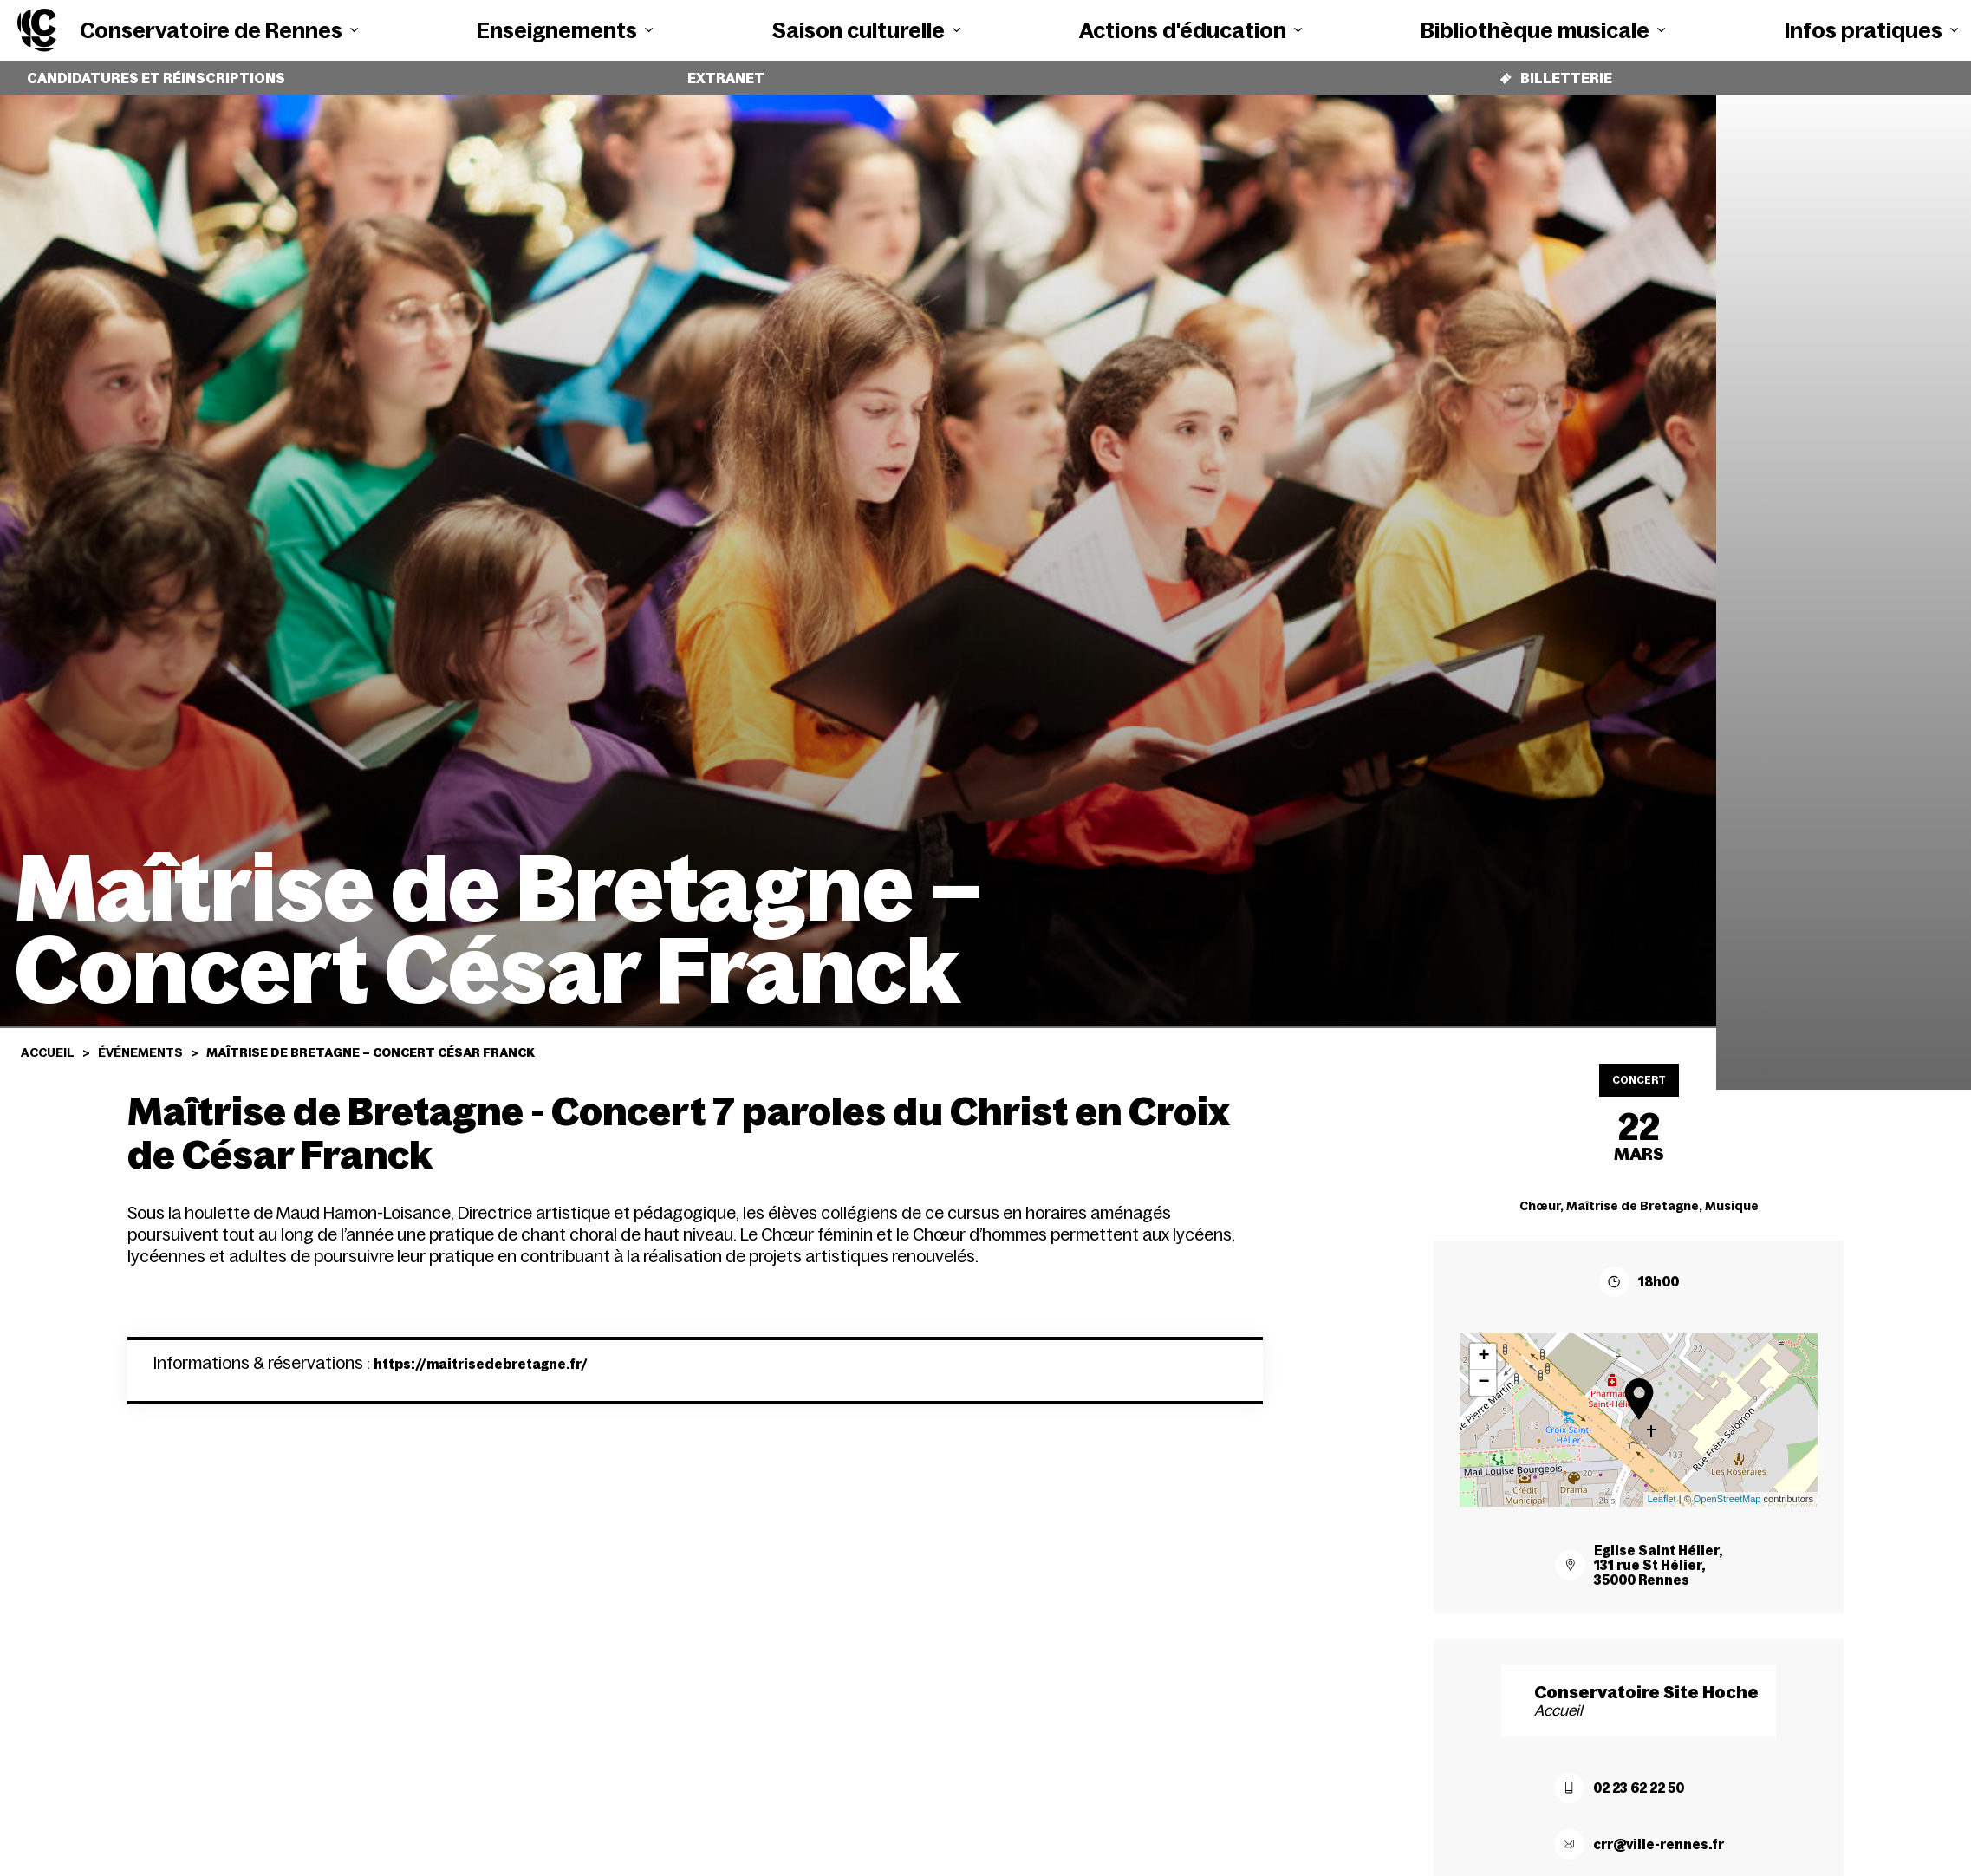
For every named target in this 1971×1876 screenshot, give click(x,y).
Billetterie (1556, 71)
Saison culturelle (866, 30)
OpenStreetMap (1727, 1486)
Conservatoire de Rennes (219, 30)
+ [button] (1483, 1344)
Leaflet (1662, 1486)
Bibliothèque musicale (1543, 30)
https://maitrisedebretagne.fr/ (481, 1357)
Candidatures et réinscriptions (156, 72)
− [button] (1483, 1370)
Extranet (726, 72)
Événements (140, 1039)
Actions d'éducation (1190, 30)
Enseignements (565, 30)
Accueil (48, 1039)
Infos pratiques (1871, 30)
